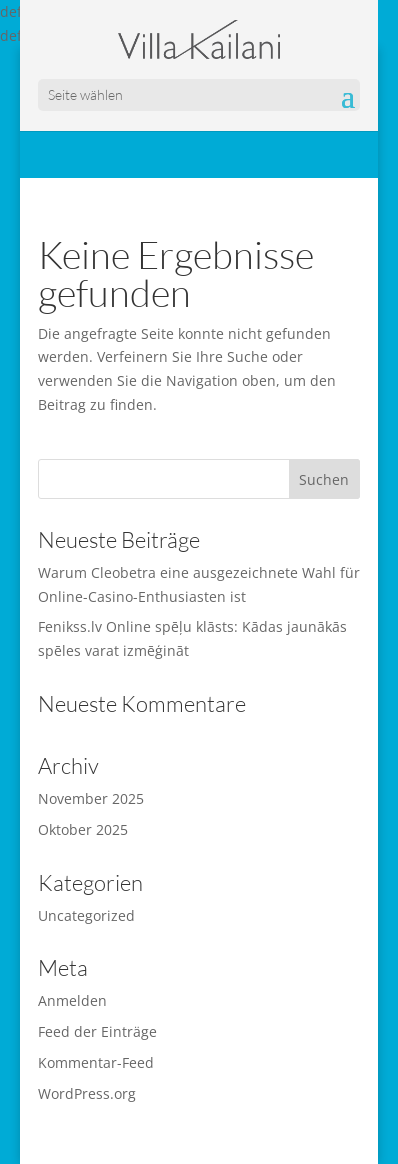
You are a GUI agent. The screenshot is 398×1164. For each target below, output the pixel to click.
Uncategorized (86, 915)
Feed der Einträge (97, 1031)
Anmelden (72, 1000)
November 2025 (91, 798)
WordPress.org (87, 1093)
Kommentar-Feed (96, 1062)
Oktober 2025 (83, 829)
